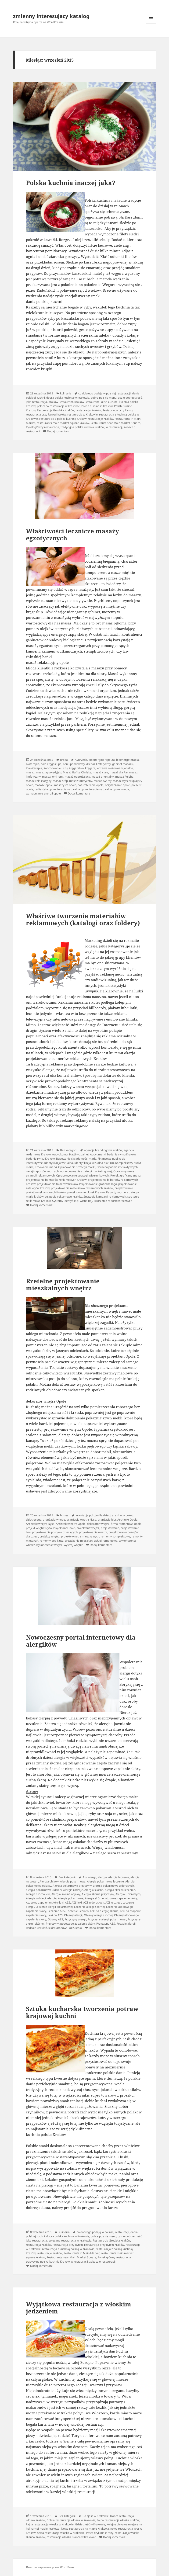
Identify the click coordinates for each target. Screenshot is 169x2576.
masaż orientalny (102, 777)
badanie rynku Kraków (40, 1159)
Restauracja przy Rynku (117, 410)
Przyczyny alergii (75, 1919)
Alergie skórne (94, 1898)
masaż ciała (100, 772)
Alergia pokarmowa (73, 1881)
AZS (67, 1902)
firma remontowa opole (126, 1524)
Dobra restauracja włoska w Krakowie (71, 2520)
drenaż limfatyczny (98, 764)
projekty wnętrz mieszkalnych (80, 1536)
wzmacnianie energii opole (43, 793)
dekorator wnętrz (98, 1524)
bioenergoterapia (127, 760)
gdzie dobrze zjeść (130, 398)
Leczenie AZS (56, 1911)
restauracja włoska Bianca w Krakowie (71, 2537)
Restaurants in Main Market (82, 2253)
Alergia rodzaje (73, 1890)
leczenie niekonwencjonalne (115, 768)
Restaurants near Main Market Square (115, 423)
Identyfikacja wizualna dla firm (94, 1163)
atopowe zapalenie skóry (121, 1898)
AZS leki (77, 1902)
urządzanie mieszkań (79, 1541)
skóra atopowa (58, 1928)
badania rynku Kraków (121, 1154)
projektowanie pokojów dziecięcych (55, 1532)
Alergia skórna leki (38, 1894)
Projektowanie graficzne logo (98, 1184)
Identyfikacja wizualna (58, 1163)
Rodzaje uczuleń (36, 1928)
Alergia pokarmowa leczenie (105, 1881)
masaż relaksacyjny (38, 781)
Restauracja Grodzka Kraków (55, 410)
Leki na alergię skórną (104, 1911)
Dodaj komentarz (58, 431)
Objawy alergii (73, 1915)
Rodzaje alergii (126, 1924)
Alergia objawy (49, 1881)
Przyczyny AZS (105, 1924)
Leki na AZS (55, 1915)
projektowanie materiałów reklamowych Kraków (82, 1188)
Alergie (32, 1791)
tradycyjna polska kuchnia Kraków (82, 427)
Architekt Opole (127, 1520)
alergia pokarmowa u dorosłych (113, 1886)
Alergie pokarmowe (70, 1898)
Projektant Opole (64, 1528)
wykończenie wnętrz (49, 1545)
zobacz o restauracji (102, 2262)
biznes (64, 1515)
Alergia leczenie (118, 1877)
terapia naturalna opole (72, 789)
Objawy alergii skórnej (98, 1915)
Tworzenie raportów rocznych (112, 1201)
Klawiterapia (34, 768)
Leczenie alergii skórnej (89, 1907)
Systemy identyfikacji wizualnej (72, 1201)
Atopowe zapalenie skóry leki (45, 1902)
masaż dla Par (119, 772)
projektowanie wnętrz (93, 1532)
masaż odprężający (77, 777)
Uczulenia (75, 1928)
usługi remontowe (105, 1541)
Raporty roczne (116, 1192)
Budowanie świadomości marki (76, 1159)
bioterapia (32, 764)
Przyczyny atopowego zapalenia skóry (70, 1924)
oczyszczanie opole (117, 785)
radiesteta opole (45, 789)
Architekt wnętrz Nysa (40, 1524)
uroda (64, 760)
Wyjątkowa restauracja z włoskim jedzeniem (78, 2307)
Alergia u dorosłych (127, 1894)
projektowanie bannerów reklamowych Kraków (66, 1058)
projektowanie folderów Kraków (57, 1184)
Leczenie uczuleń (77, 1911)
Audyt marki (98, 1154)
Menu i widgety (151, 23)
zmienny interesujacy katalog (51, 15)
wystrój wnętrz (73, 1545)
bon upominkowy (74, 764)
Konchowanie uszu (55, 768)
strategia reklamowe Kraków (63, 1197)
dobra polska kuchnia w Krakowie (67, 398)
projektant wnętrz (87, 1528)
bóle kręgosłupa (51, 764)
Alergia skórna (93, 1890)
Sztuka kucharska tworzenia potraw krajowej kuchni (82, 2012)
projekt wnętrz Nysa (39, 1528)
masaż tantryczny (80, 781)
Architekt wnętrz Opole (71, 1524)
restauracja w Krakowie (82, 414)
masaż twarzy (102, 781)
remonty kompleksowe (115, 1536)
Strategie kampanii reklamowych (104, 1197)
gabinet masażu (122, 764)
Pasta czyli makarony (99, 2533)
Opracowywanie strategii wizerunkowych (82, 1175)
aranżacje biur (107, 1520)
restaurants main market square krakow (63, 423)
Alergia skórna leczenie (120, 1890)
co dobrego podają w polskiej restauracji (104, 393)
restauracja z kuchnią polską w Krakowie (68, 2249)
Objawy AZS (55, 1919)
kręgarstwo (76, 768)
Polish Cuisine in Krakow (97, 406)
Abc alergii (89, 1877)
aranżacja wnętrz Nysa (81, 1520)
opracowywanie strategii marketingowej (86, 1171)
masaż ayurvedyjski (48, 772)
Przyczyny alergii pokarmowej (107, 1919)
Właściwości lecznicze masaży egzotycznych (72, 534)
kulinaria (65, 393)
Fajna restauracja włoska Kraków (118, 2520)
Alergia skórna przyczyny (98, 1894)
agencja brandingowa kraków (103, 1150)
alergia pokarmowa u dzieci (44, 1890)
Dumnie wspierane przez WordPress (50, 2567)
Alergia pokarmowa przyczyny (72, 1886)
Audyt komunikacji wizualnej (70, 1154)
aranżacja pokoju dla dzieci (93, 1515)
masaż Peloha (124, 777)
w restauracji (114, 427)
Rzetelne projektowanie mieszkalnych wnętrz (63, 1284)
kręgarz (90, 768)
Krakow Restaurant (60, 402)
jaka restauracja (36, 402)
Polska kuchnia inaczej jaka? (70, 182)
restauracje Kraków (100, 419)
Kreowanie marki (46, 1167)
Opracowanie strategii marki (76, 1167)
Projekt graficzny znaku (125, 1175)
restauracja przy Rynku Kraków (46, 414)
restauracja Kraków (88, 410)
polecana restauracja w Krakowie (58, 406)
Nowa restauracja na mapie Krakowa (85, 2529)
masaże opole (44, 785)
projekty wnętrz (50, 1536)
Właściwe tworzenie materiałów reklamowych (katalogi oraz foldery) (83, 919)
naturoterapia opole (91, 785)
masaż (30, 772)
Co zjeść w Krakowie (96, 2516)
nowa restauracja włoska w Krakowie (61, 2533)
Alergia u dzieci (36, 1898)
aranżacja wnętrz (54, 1520)
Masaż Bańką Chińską (77, 772)
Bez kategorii (68, 1150)
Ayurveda (81, 760)
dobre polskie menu (103, 398)
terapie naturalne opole (104, 789)
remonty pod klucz (52, 1541)
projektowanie (110, 1528)
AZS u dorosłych (93, 1902)
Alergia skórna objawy (65, 1894)
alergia (102, 1877)
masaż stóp (60, 781)
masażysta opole (65, 785)
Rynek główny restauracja (42, 427)
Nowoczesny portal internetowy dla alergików (81, 1640)
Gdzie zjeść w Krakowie (90, 2524)
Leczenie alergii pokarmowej (54, 1907)
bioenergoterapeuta (102, 760)
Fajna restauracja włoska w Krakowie (50, 2524)
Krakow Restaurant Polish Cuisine (96, 402)
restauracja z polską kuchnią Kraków (62, 419)
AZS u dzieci (113, 1902)
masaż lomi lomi (52, 777)
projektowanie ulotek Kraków (86, 1192)
